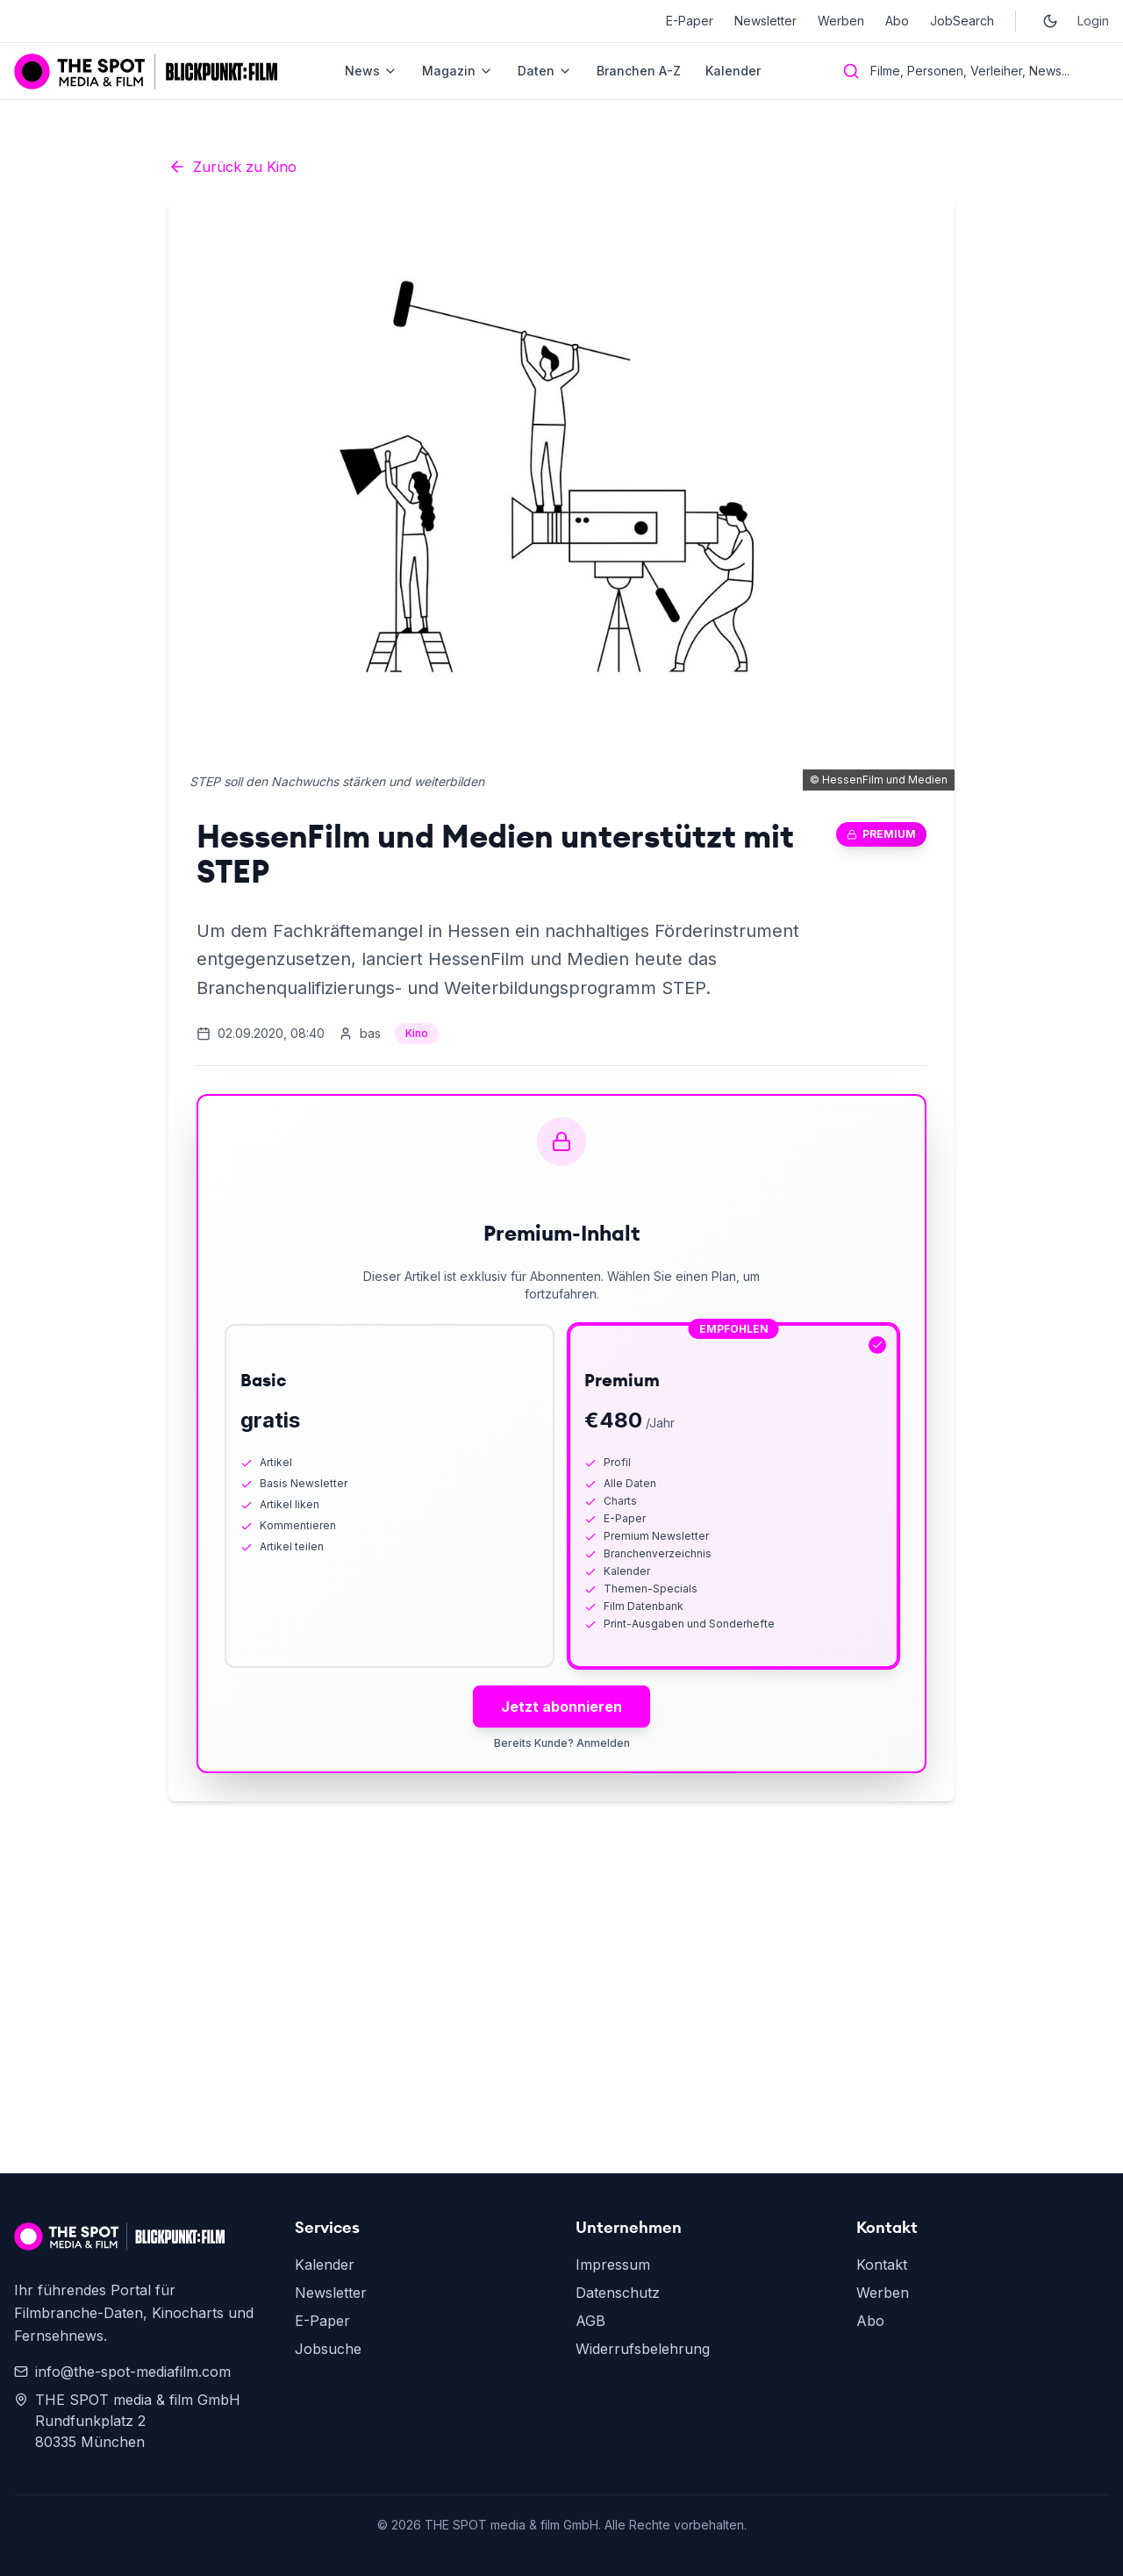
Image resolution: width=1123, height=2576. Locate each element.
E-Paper (689, 20)
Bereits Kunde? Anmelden (562, 1743)
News (371, 70)
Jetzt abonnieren (561, 1706)
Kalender (733, 70)
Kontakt (881, 2264)
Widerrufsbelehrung (643, 2349)
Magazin (457, 70)
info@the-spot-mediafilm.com (122, 2371)
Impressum (613, 2264)
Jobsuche (328, 2349)
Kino (416, 1033)
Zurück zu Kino (232, 166)
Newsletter (765, 20)
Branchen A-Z (639, 70)
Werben (841, 20)
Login (1093, 20)
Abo (897, 20)
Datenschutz (618, 2292)
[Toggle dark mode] (1050, 21)
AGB (590, 2320)
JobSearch (962, 20)
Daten (545, 70)
